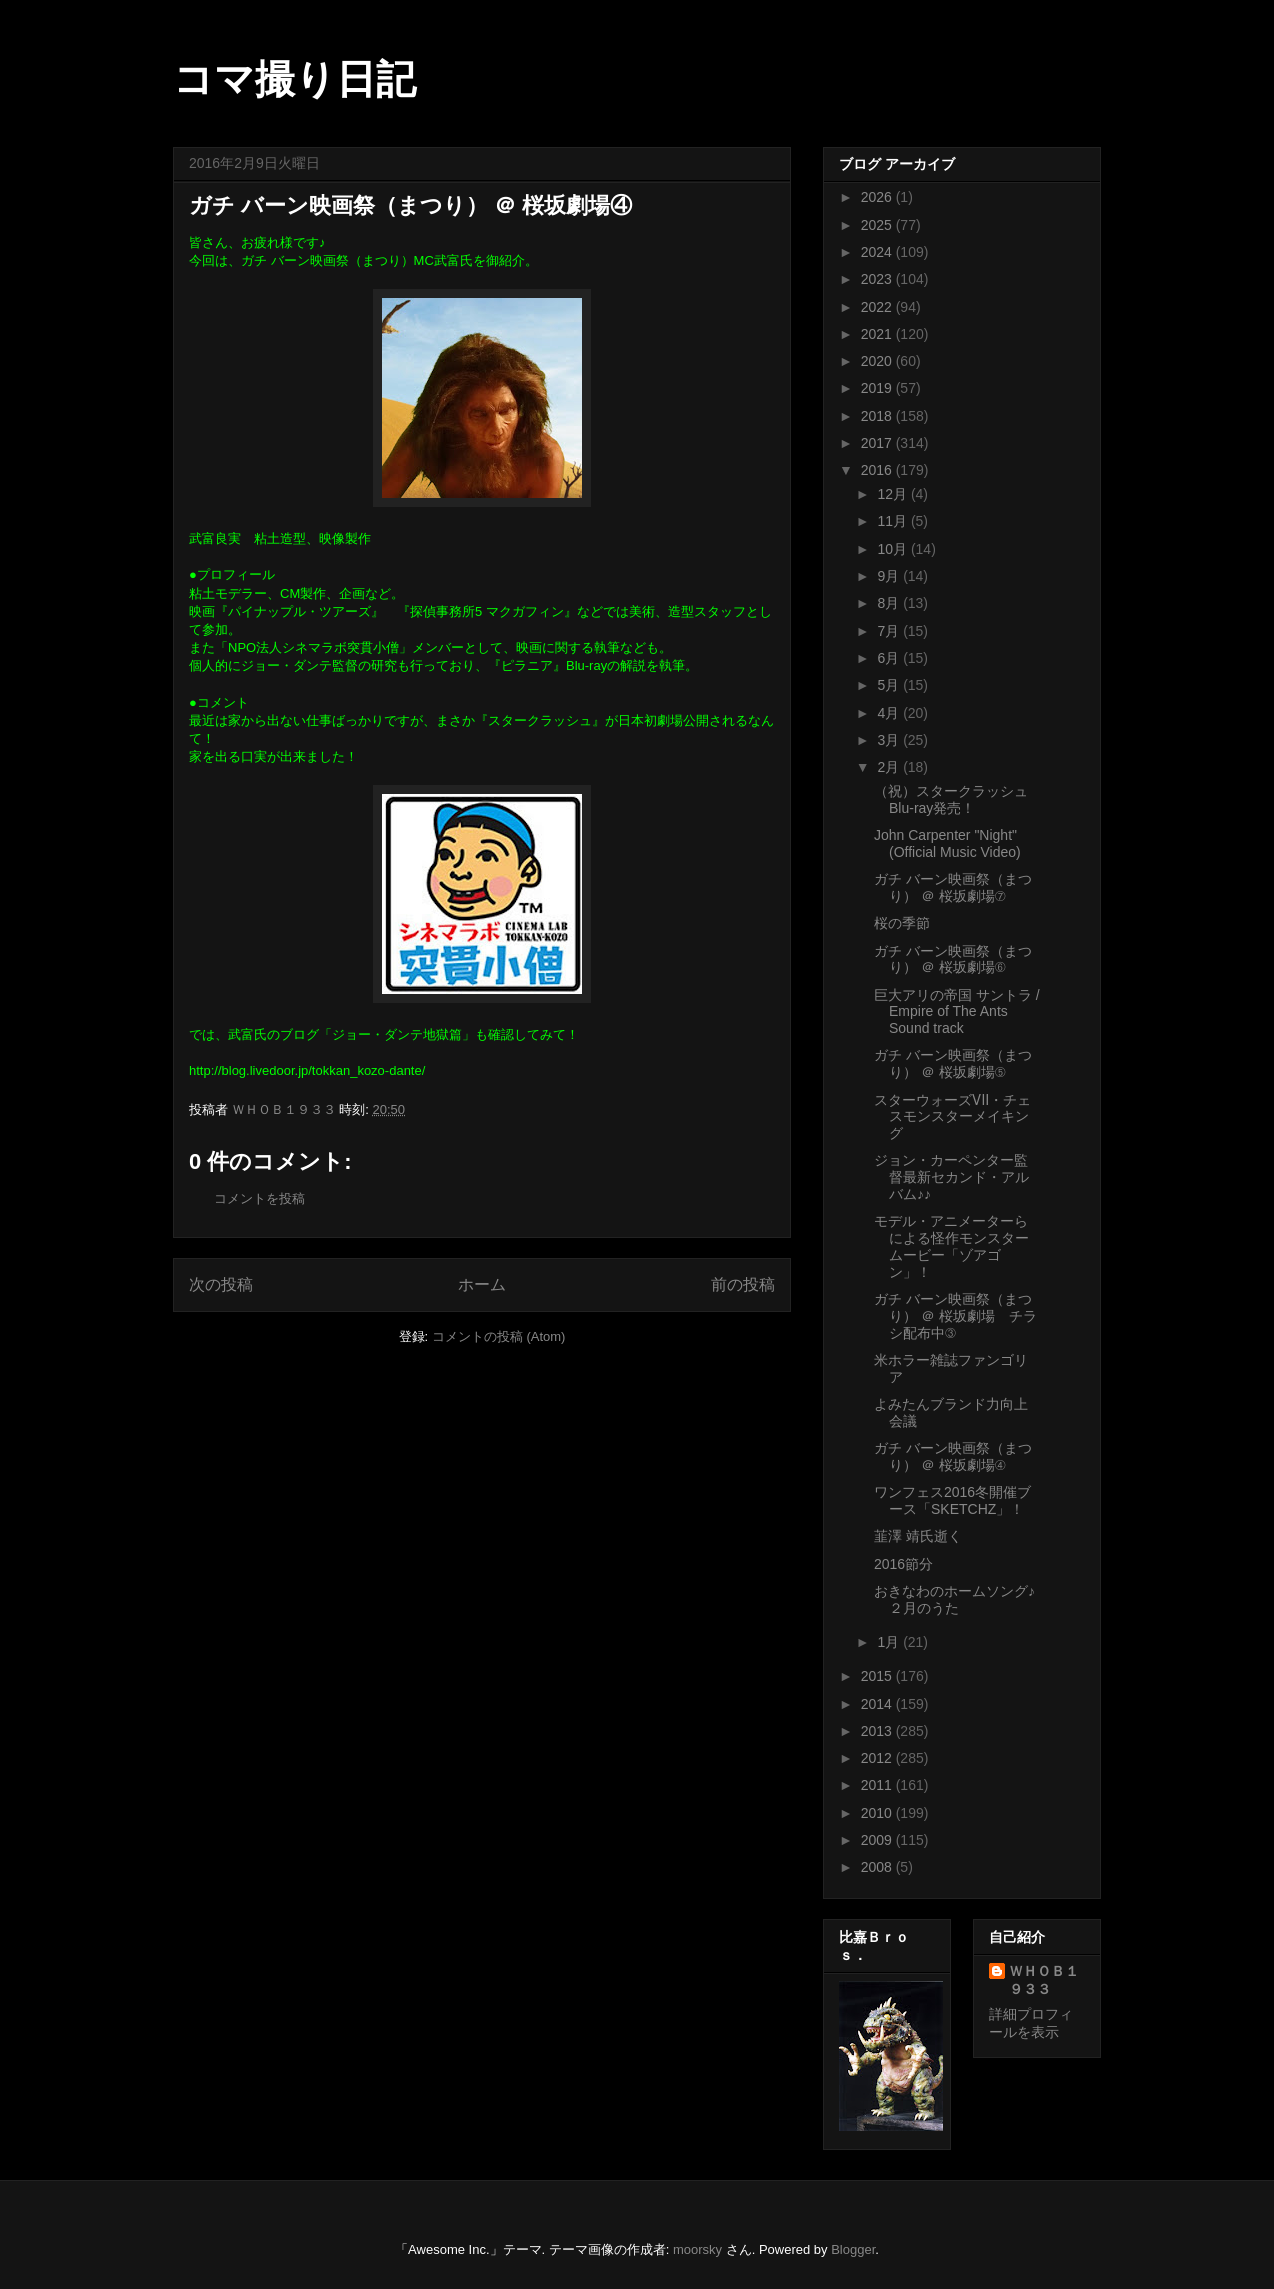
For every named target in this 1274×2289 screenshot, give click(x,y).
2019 (878, 388)
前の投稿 (743, 1284)
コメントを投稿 (259, 1198)
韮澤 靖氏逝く (918, 1536)
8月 (890, 603)
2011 (878, 1785)
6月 (890, 658)
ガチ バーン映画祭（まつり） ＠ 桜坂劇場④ (953, 1456)
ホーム (482, 1284)
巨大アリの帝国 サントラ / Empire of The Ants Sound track (957, 1012)
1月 (890, 1642)
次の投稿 (221, 1284)
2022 (878, 307)
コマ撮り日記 (294, 79)
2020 (878, 361)
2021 (878, 334)
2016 (878, 470)
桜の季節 (902, 923)
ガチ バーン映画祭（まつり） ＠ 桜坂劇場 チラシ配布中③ (955, 1316)
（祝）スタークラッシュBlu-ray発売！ (951, 799)
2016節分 (903, 1564)
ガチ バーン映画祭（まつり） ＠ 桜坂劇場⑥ (953, 959)
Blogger (853, 2249)
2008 (878, 1867)
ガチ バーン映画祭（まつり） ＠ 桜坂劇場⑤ (953, 1063)
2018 (878, 416)
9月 (890, 576)
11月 (893, 521)
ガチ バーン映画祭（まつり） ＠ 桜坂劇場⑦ (953, 887)
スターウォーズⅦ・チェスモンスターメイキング (952, 1117)
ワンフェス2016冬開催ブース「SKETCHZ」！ (952, 1500)
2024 (878, 252)
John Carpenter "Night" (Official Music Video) (947, 843)
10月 (893, 549)
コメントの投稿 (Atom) (499, 1336)
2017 (878, 443)
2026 (878, 197)
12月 (893, 494)
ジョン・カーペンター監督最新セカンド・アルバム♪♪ (951, 1177)
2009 (878, 1840)
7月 (890, 631)
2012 (878, 1758)
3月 (890, 740)
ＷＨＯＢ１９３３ (1044, 1980)
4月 (890, 713)
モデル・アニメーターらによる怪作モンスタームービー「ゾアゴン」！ (951, 1246)
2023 (878, 279)
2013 (878, 1731)
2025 (878, 225)
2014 (878, 1704)
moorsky (697, 2249)
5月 (890, 685)
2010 (878, 1813)
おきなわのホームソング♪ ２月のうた (954, 1599)
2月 (890, 767)
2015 (878, 1676)
